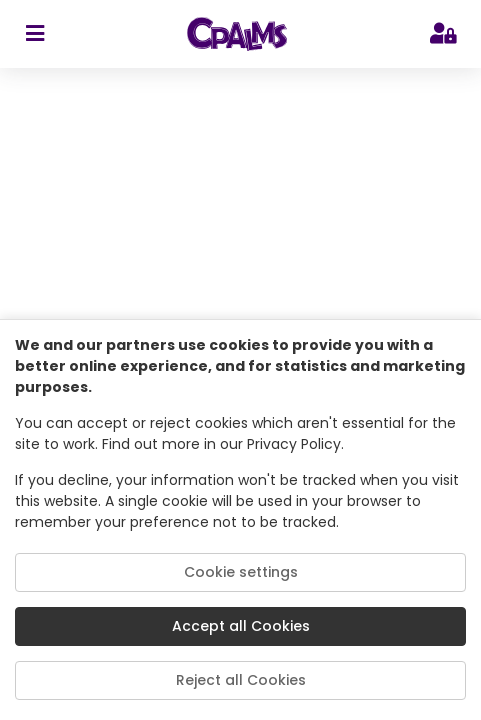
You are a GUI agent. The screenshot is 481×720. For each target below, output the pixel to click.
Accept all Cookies (241, 626)
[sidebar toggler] (34, 34)
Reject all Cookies (241, 680)
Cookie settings (241, 572)
